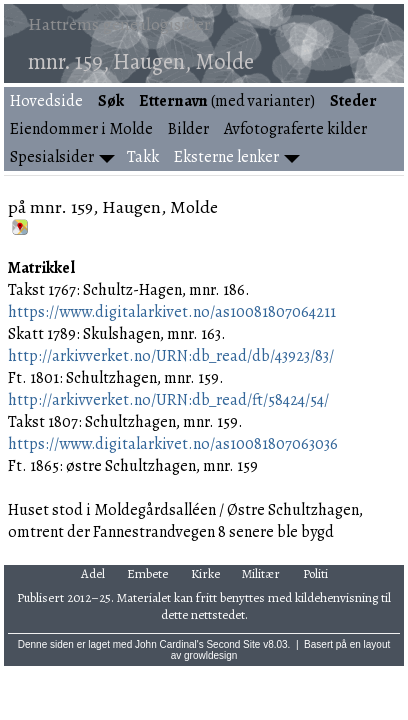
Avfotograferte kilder (295, 129)
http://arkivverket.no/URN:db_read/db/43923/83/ (171, 356)
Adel (93, 573)
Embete (147, 573)
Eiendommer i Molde (81, 129)
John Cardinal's (169, 644)
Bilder (188, 129)
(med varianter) (227, 101)
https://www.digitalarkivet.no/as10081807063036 (173, 444)
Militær (261, 573)
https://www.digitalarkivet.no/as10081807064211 (172, 312)
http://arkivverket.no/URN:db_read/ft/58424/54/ (168, 400)
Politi (315, 573)
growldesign (210, 655)
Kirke (205, 573)
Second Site (233, 644)
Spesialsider (52, 157)
